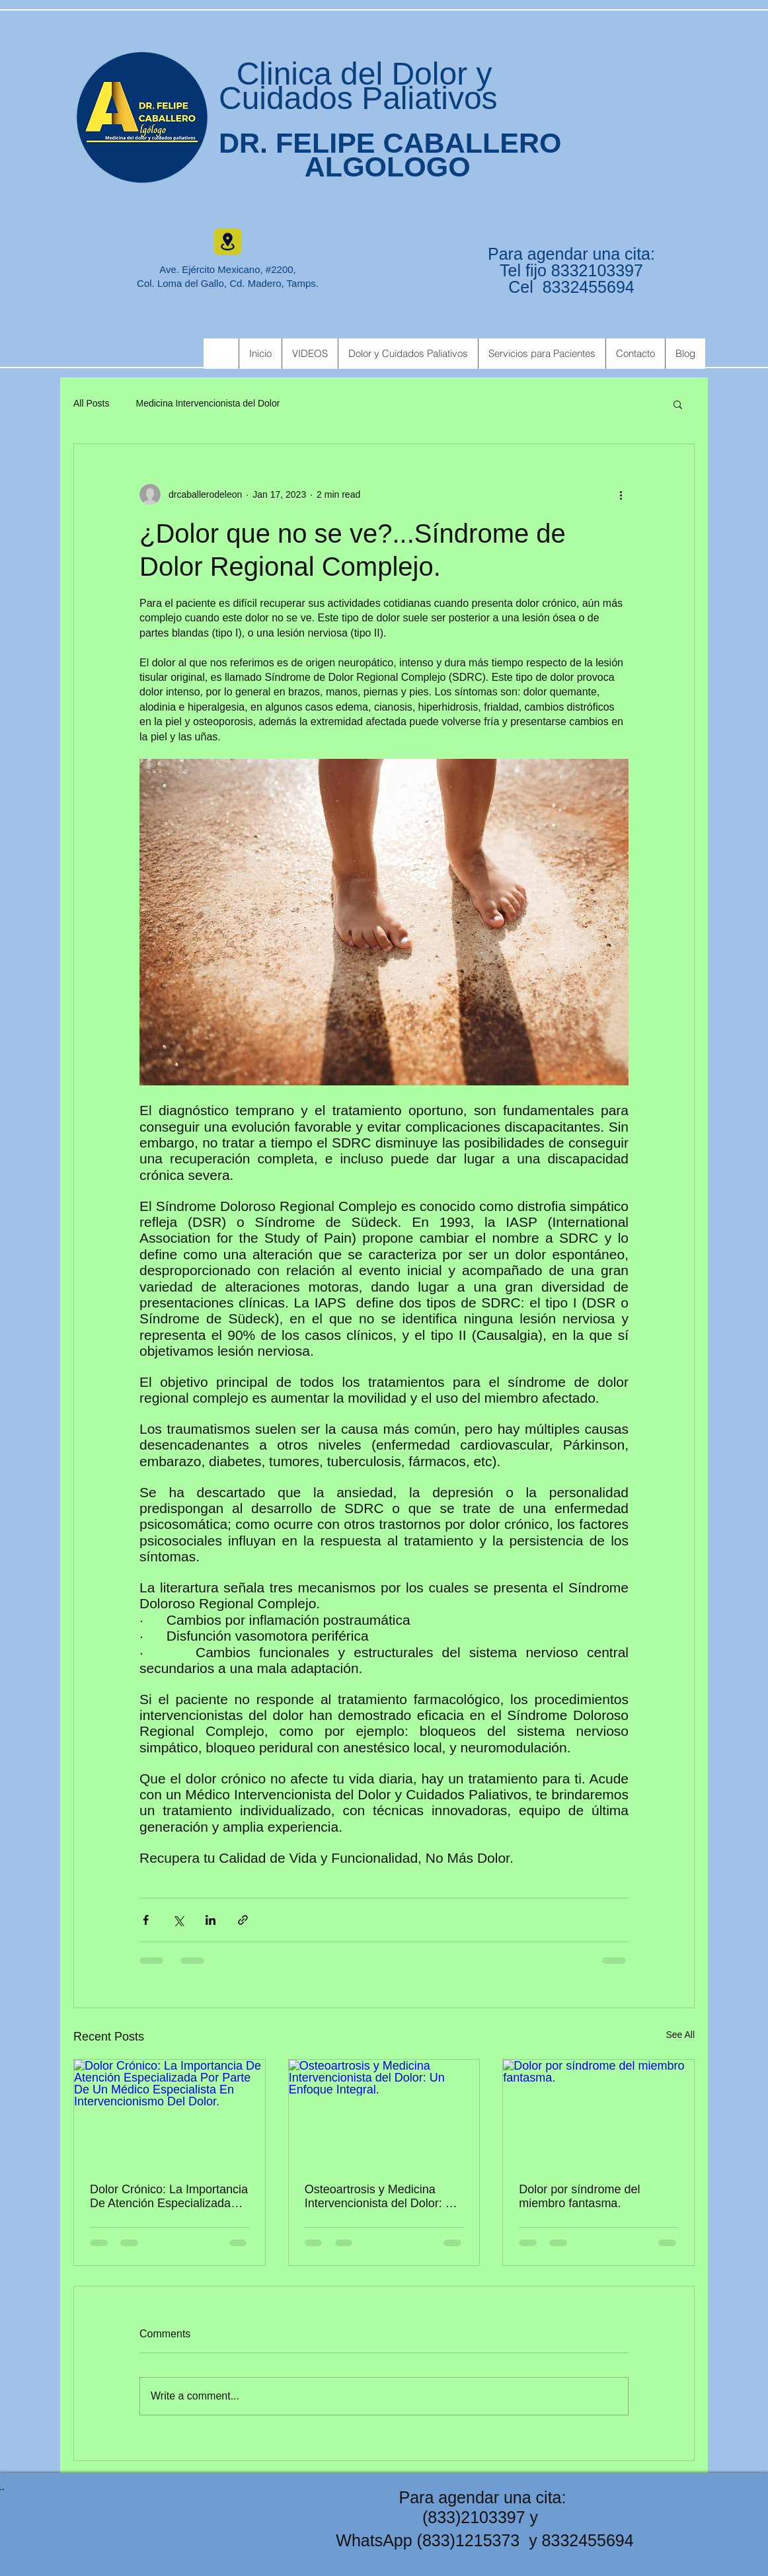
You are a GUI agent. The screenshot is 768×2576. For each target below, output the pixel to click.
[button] (678, 404)
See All (680, 2034)
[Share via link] (243, 1920)
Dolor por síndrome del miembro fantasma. (579, 2196)
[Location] (227, 241)
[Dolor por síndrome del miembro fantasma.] (598, 2113)
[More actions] (621, 494)
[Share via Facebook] (145, 1920)
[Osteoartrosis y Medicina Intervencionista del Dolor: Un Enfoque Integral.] (384, 2113)
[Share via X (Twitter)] (178, 1920)
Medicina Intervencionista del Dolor (207, 403)
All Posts (91, 403)
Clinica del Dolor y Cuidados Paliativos (358, 86)
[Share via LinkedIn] (210, 1920)
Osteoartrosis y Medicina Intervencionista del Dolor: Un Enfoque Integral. (383, 2196)
